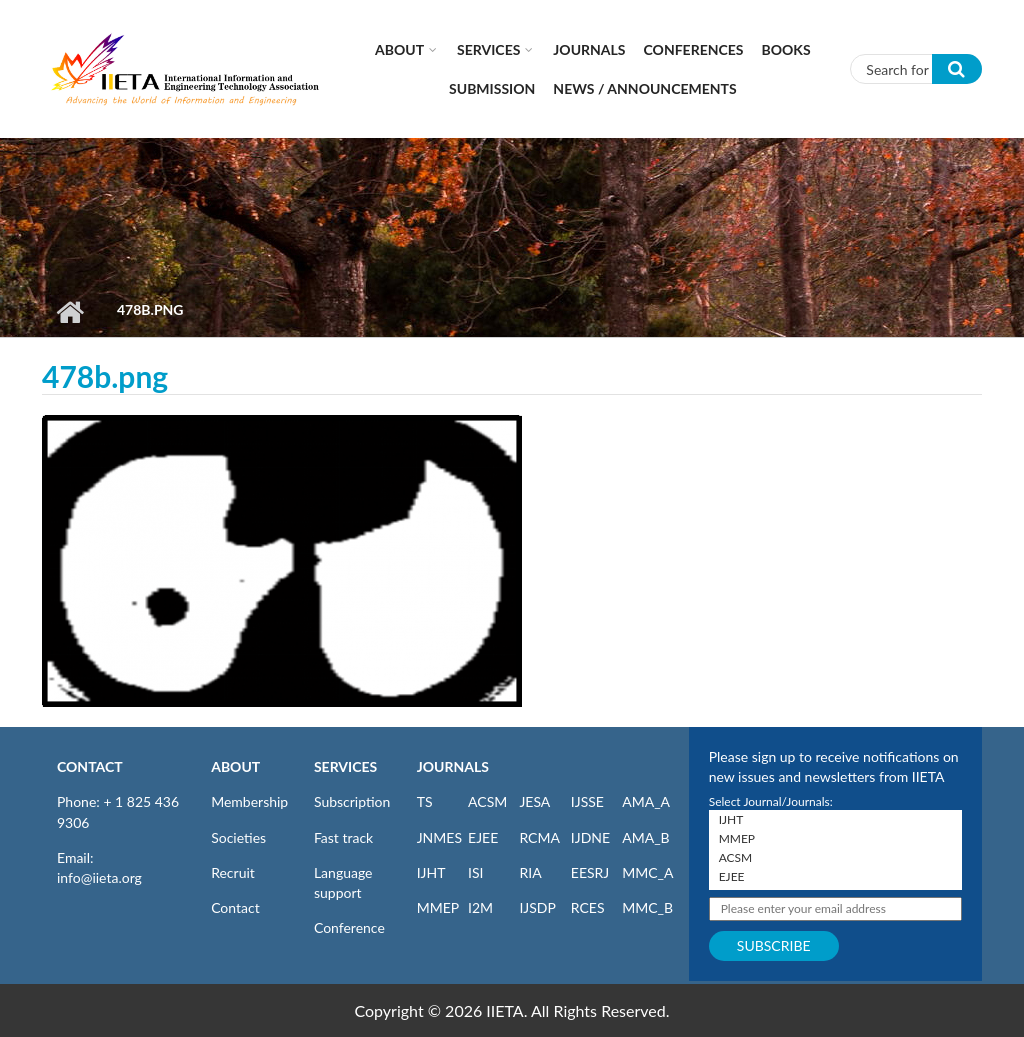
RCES (588, 907)
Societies (238, 837)
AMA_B (645, 837)
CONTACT (90, 766)
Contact (235, 907)
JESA (534, 801)
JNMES (439, 837)
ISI (475, 872)
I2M (480, 907)
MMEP (438, 907)
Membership (249, 801)
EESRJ (590, 872)
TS (425, 801)
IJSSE (587, 801)
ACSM (487, 801)
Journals (589, 49)
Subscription (352, 801)
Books (786, 49)
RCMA (539, 837)
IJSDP (537, 907)
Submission (492, 88)
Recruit (233, 872)
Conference (349, 927)
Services (488, 49)
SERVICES (345, 766)
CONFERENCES (694, 49)
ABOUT (235, 766)
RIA (530, 872)
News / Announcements (644, 88)
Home (69, 312)
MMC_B (647, 907)
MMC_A (647, 872)
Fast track (343, 837)
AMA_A (646, 801)
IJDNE (590, 837)
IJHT (431, 872)
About (399, 49)
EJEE (483, 837)
